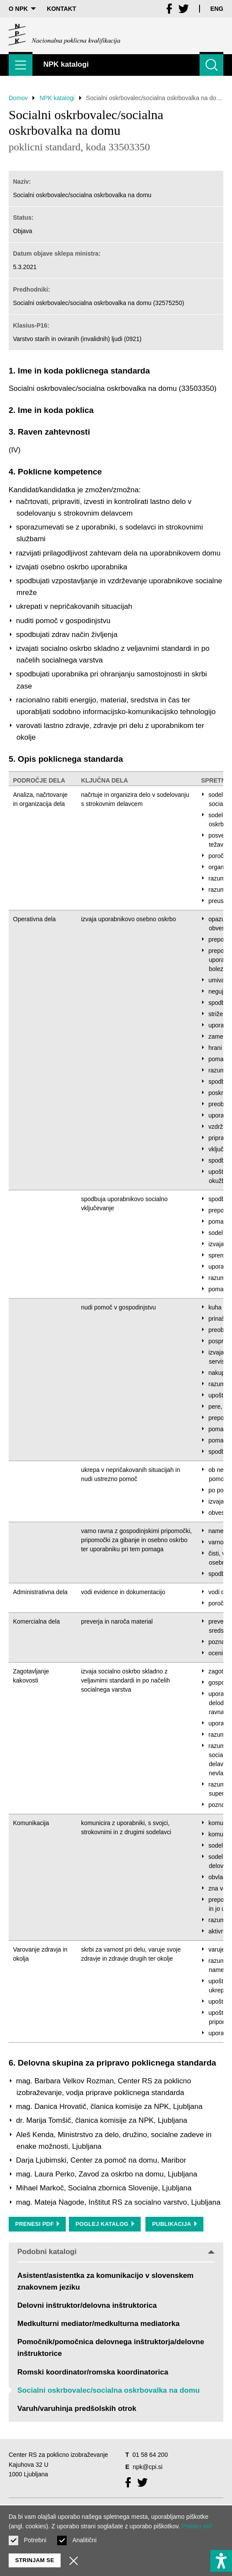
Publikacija (174, 2224)
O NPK (22, 8)
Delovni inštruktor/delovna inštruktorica (87, 2305)
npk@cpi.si (148, 2466)
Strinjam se (34, 2560)
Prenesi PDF (37, 2224)
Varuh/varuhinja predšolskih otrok (76, 2408)
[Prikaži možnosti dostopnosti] (221, 2561)
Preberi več (197, 2526)
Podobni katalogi (116, 2252)
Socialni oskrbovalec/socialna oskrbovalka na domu (108, 2390)
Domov (18, 97)
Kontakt (61, 8)
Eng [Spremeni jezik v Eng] (216, 8)
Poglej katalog (104, 2224)
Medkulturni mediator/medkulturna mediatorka (98, 2323)
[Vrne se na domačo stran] (64, 34)
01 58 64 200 (150, 2454)
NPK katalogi (56, 97)
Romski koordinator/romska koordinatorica (92, 2372)
